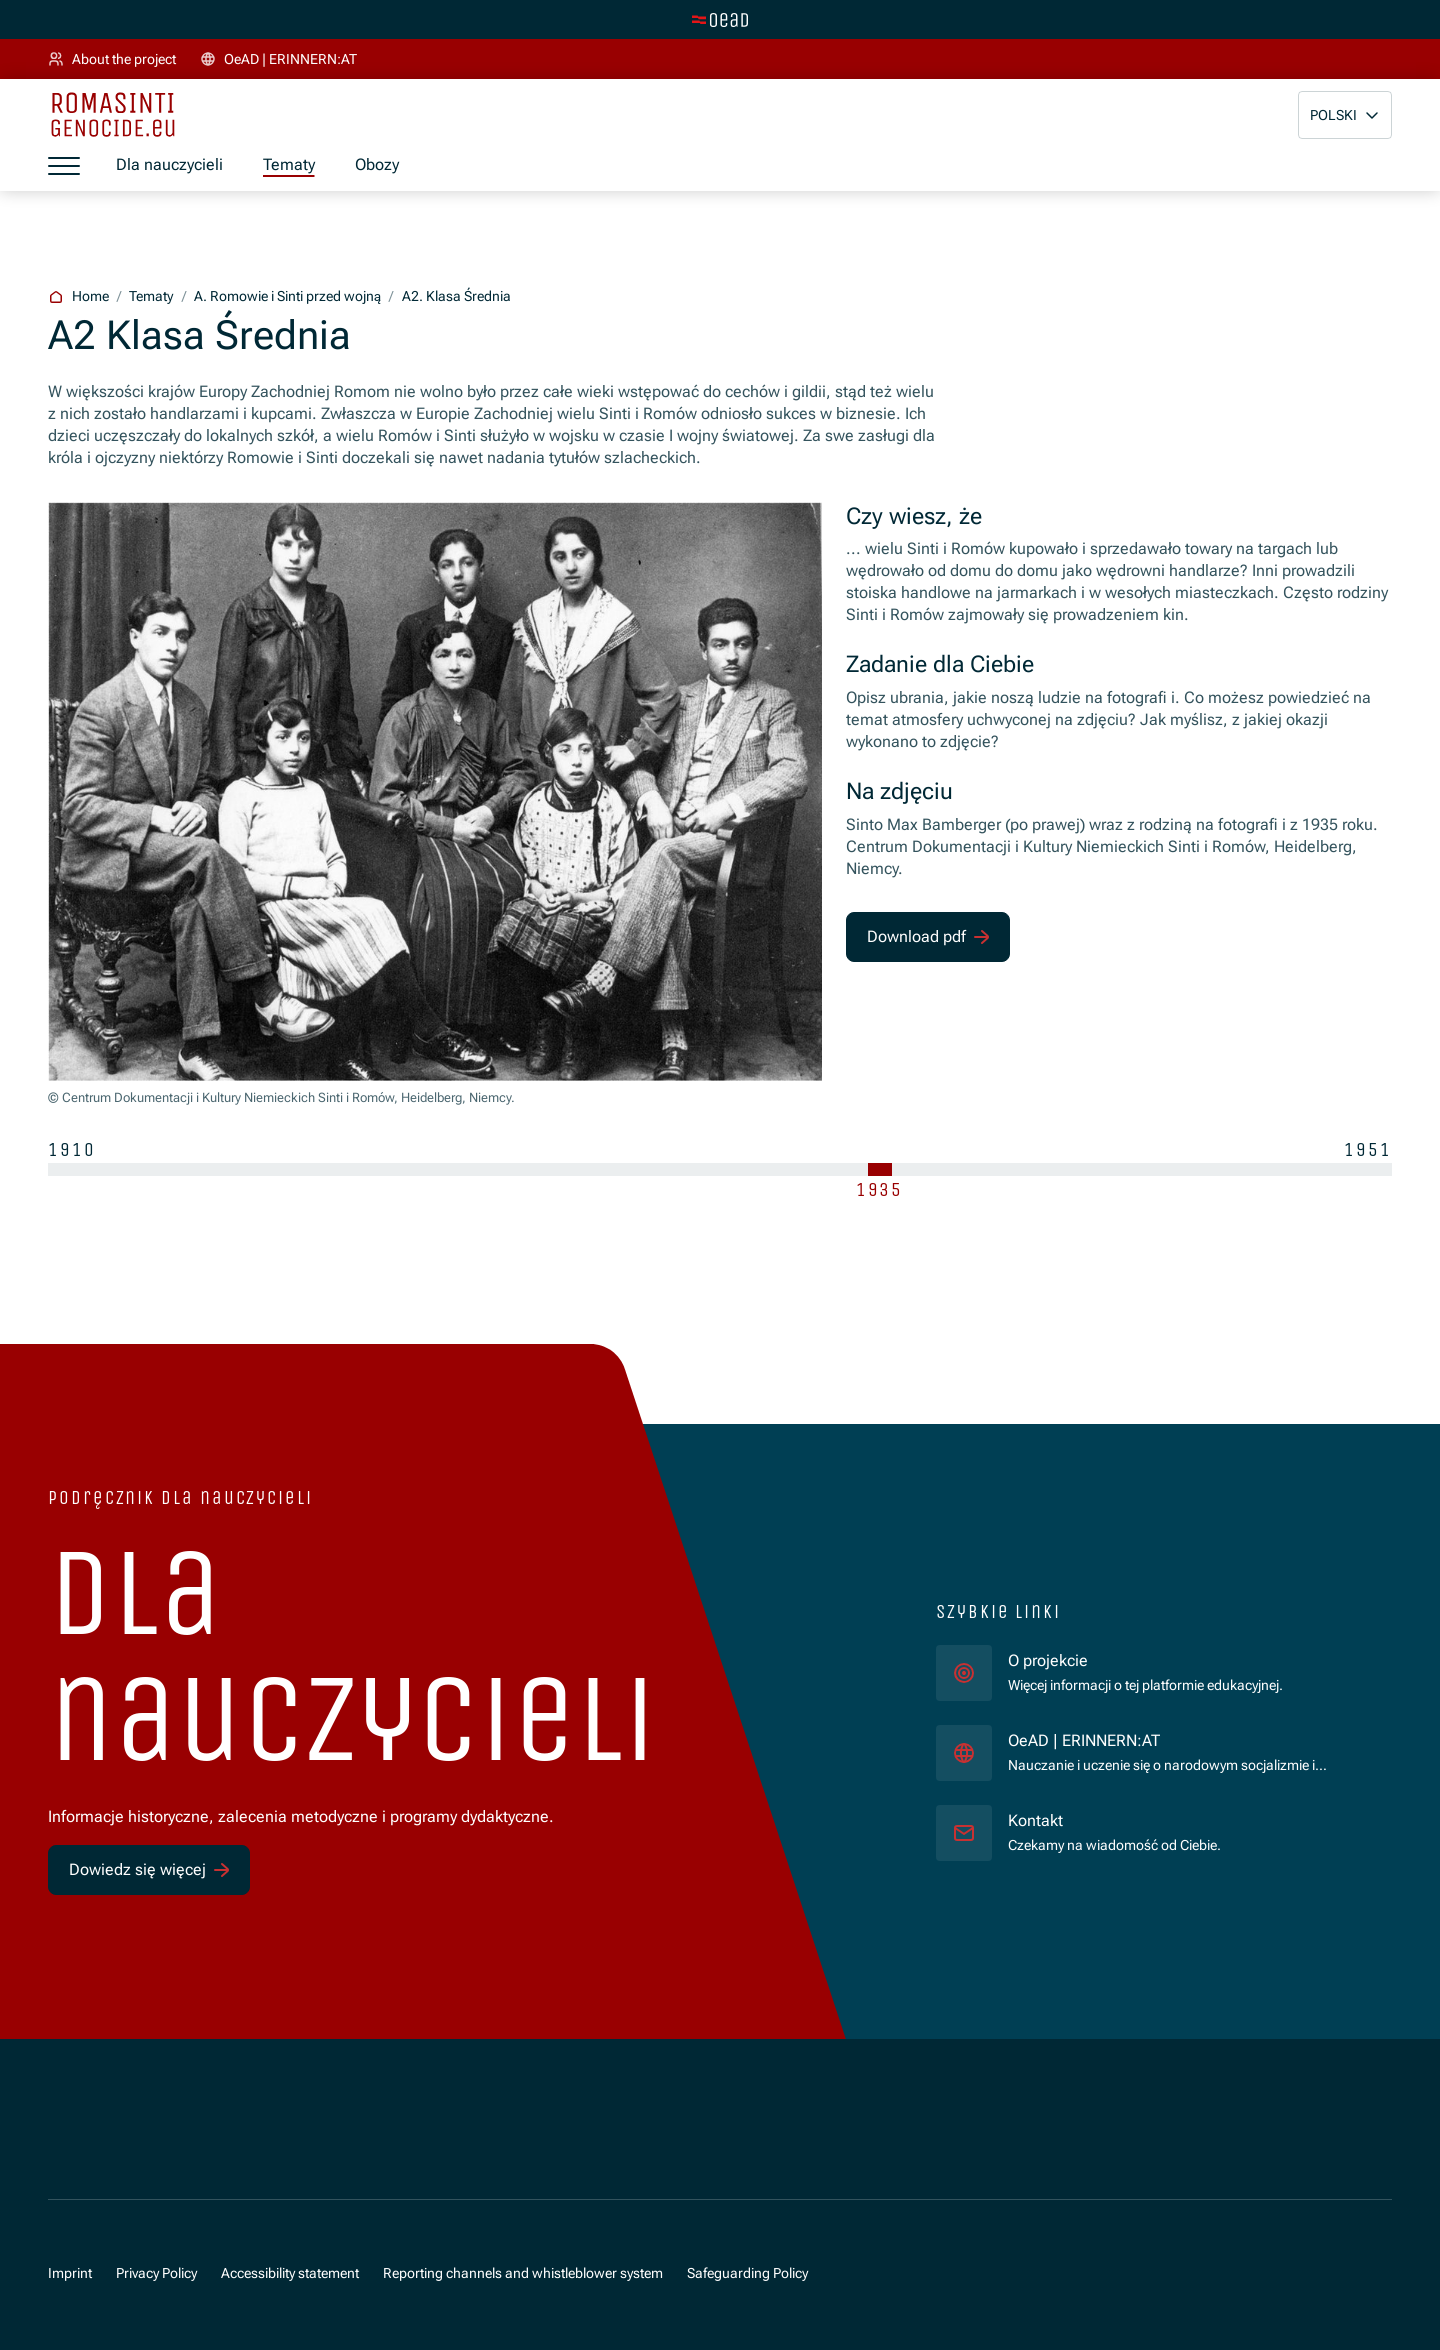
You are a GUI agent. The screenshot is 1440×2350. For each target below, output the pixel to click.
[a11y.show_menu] (64, 166)
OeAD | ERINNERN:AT (1184, 1740)
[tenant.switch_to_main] (720, 20)
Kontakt (1035, 1821)
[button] (1345, 115)
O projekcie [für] (1048, 1661)
